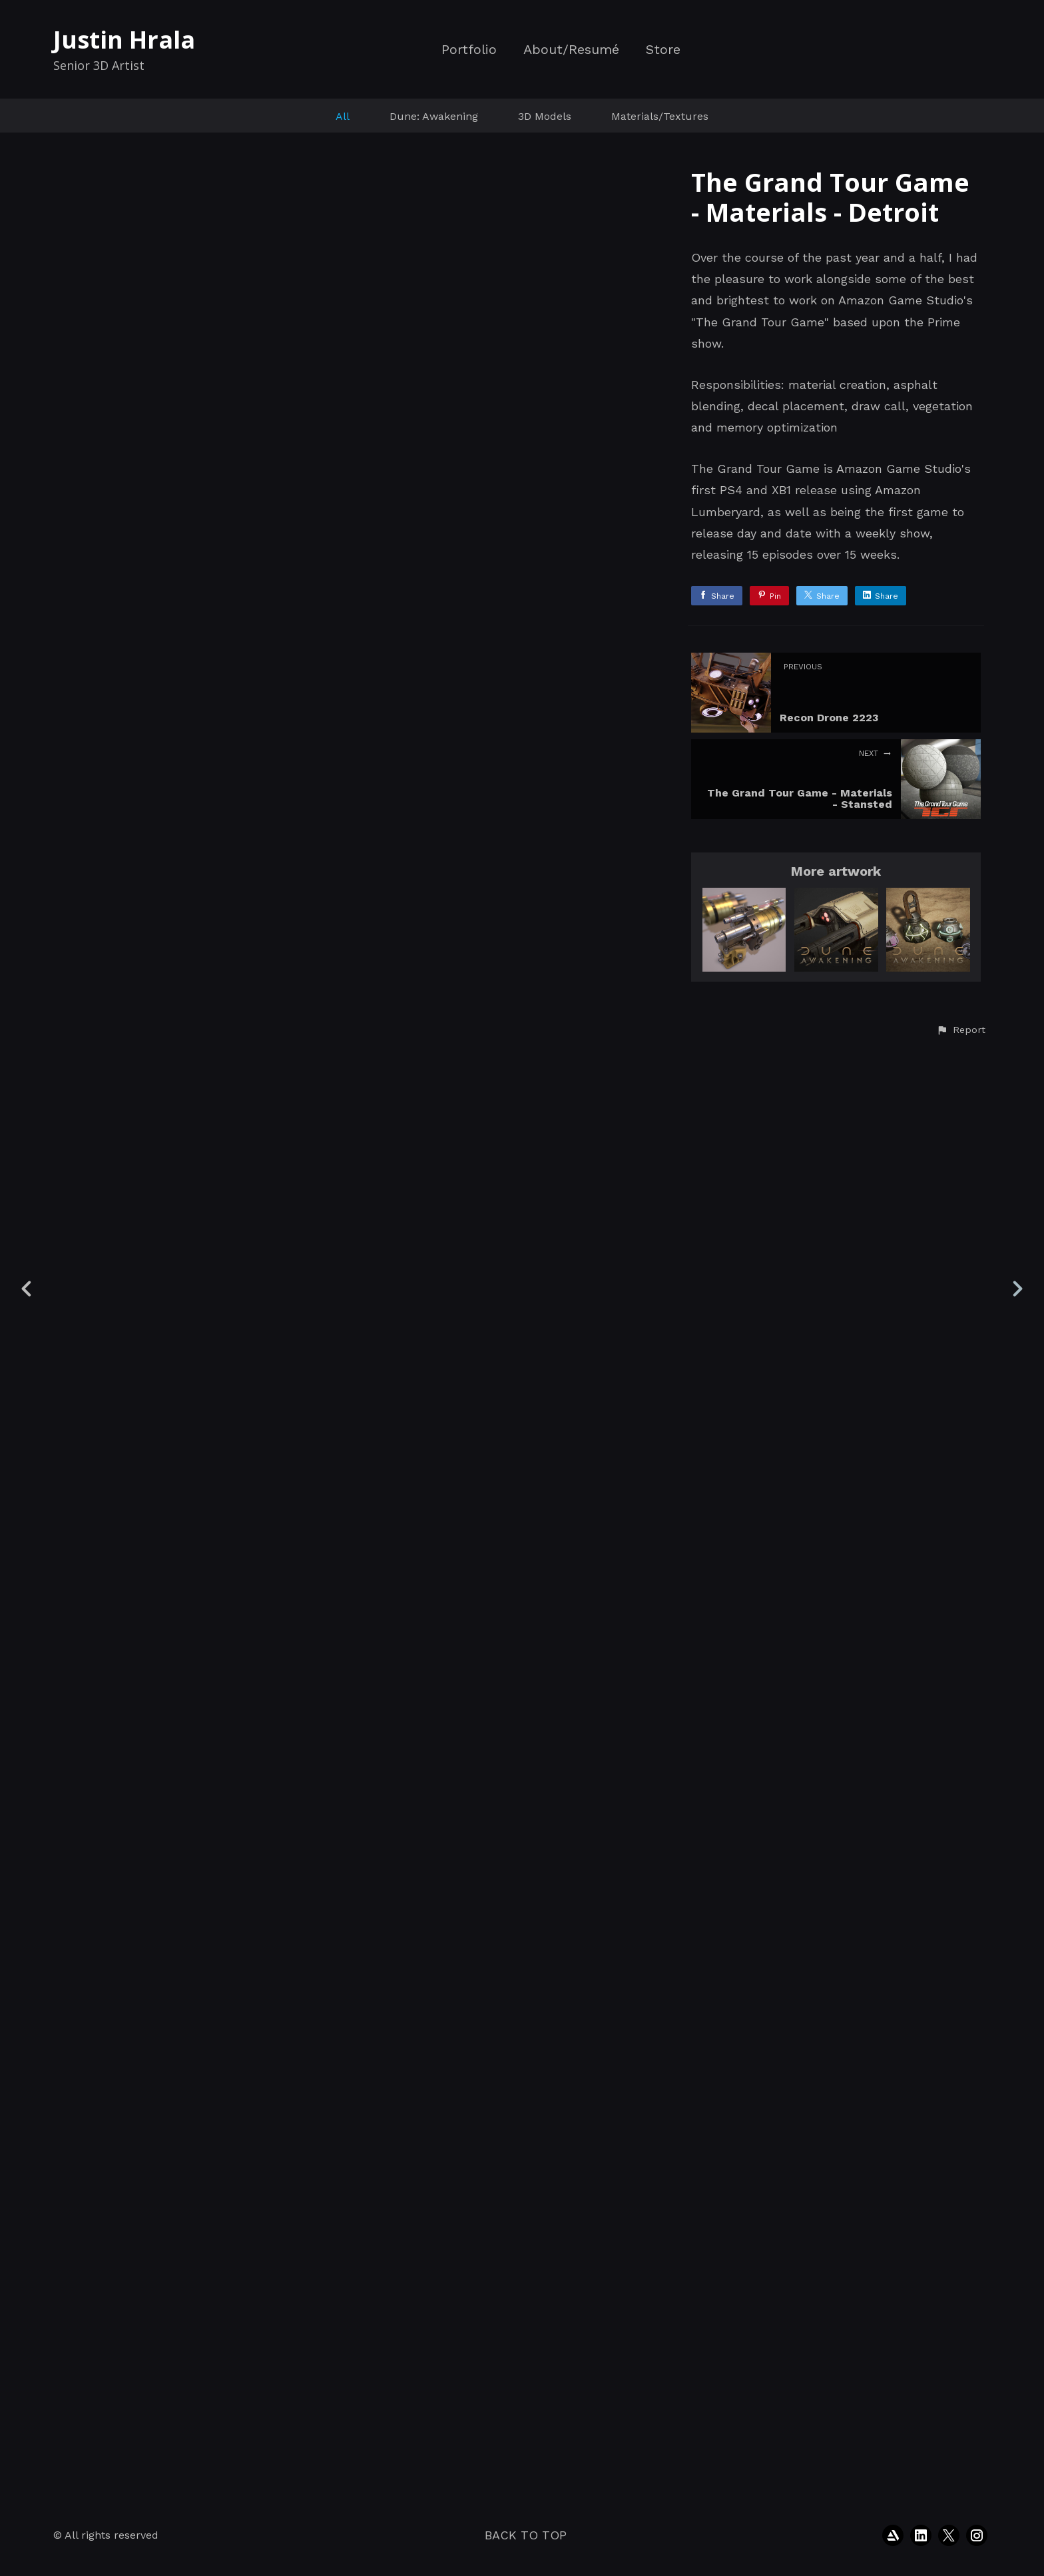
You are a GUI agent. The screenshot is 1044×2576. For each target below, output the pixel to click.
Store (663, 49)
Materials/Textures (659, 116)
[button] (961, 2472)
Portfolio (469, 49)
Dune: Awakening (434, 116)
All (343, 116)
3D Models (544, 116)
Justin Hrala (124, 39)
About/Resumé (571, 49)
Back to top (526, 2535)
